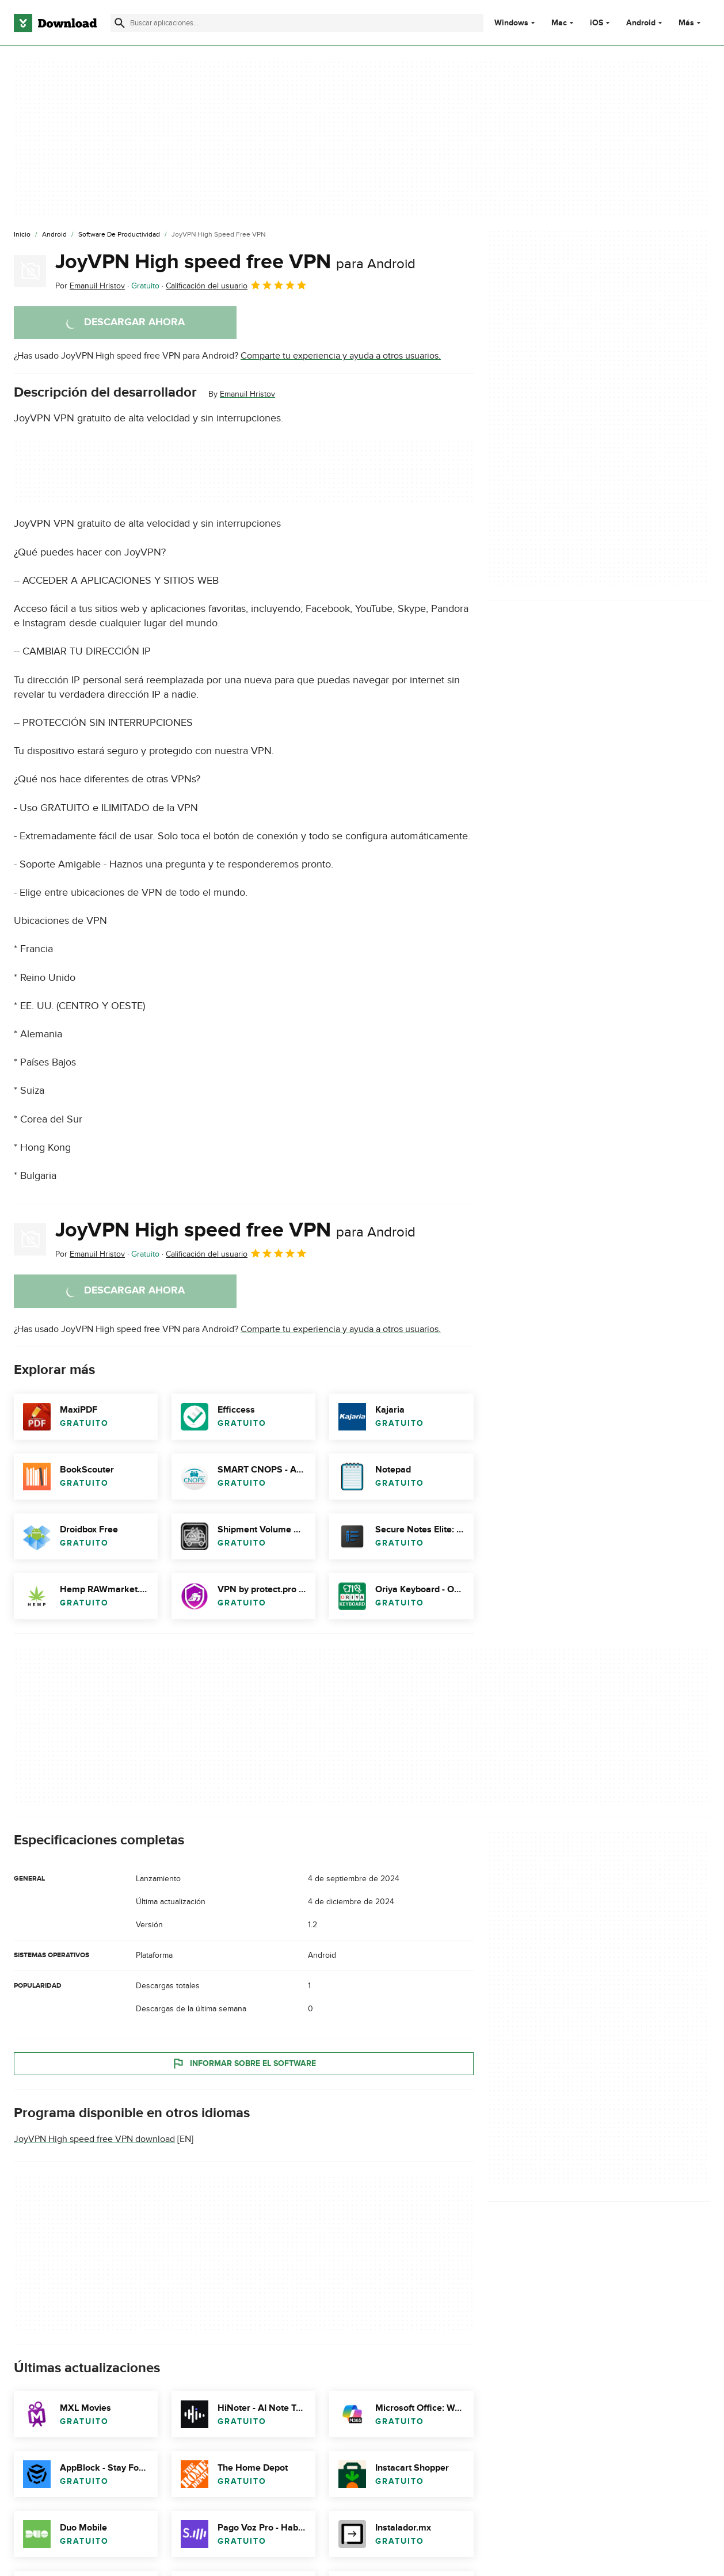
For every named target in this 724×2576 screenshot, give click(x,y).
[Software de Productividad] (119, 235)
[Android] (54, 235)
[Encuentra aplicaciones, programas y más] (296, 23)
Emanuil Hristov (247, 394)
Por (90, 286)
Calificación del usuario (236, 285)
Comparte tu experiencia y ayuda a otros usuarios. (341, 356)
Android (641, 23)
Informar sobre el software (244, 2063)
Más (691, 23)
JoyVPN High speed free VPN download (94, 2139)
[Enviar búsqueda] (119, 23)
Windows (511, 23)
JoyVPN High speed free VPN (235, 262)
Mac (559, 23)
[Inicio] (22, 235)
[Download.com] (55, 23)
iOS (596, 23)
